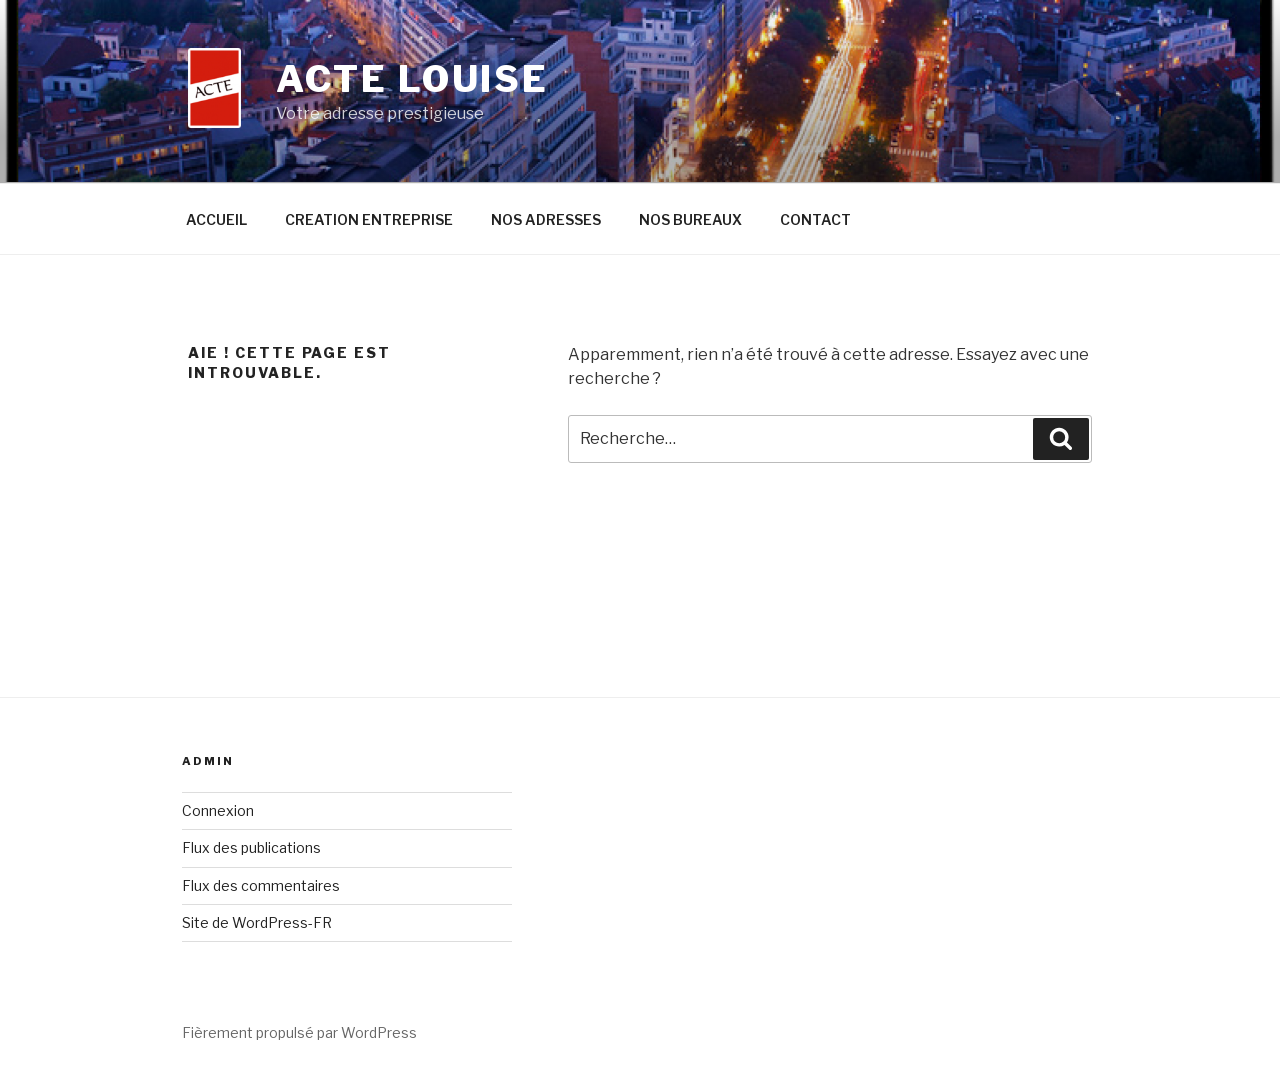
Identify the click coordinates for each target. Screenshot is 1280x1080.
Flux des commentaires (261, 885)
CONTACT (815, 219)
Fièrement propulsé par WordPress (299, 1032)
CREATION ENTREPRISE (369, 219)
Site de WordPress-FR (257, 922)
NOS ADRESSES (546, 219)
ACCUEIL (216, 219)
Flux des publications (251, 847)
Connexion (218, 810)
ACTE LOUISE (412, 79)
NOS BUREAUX (690, 219)
